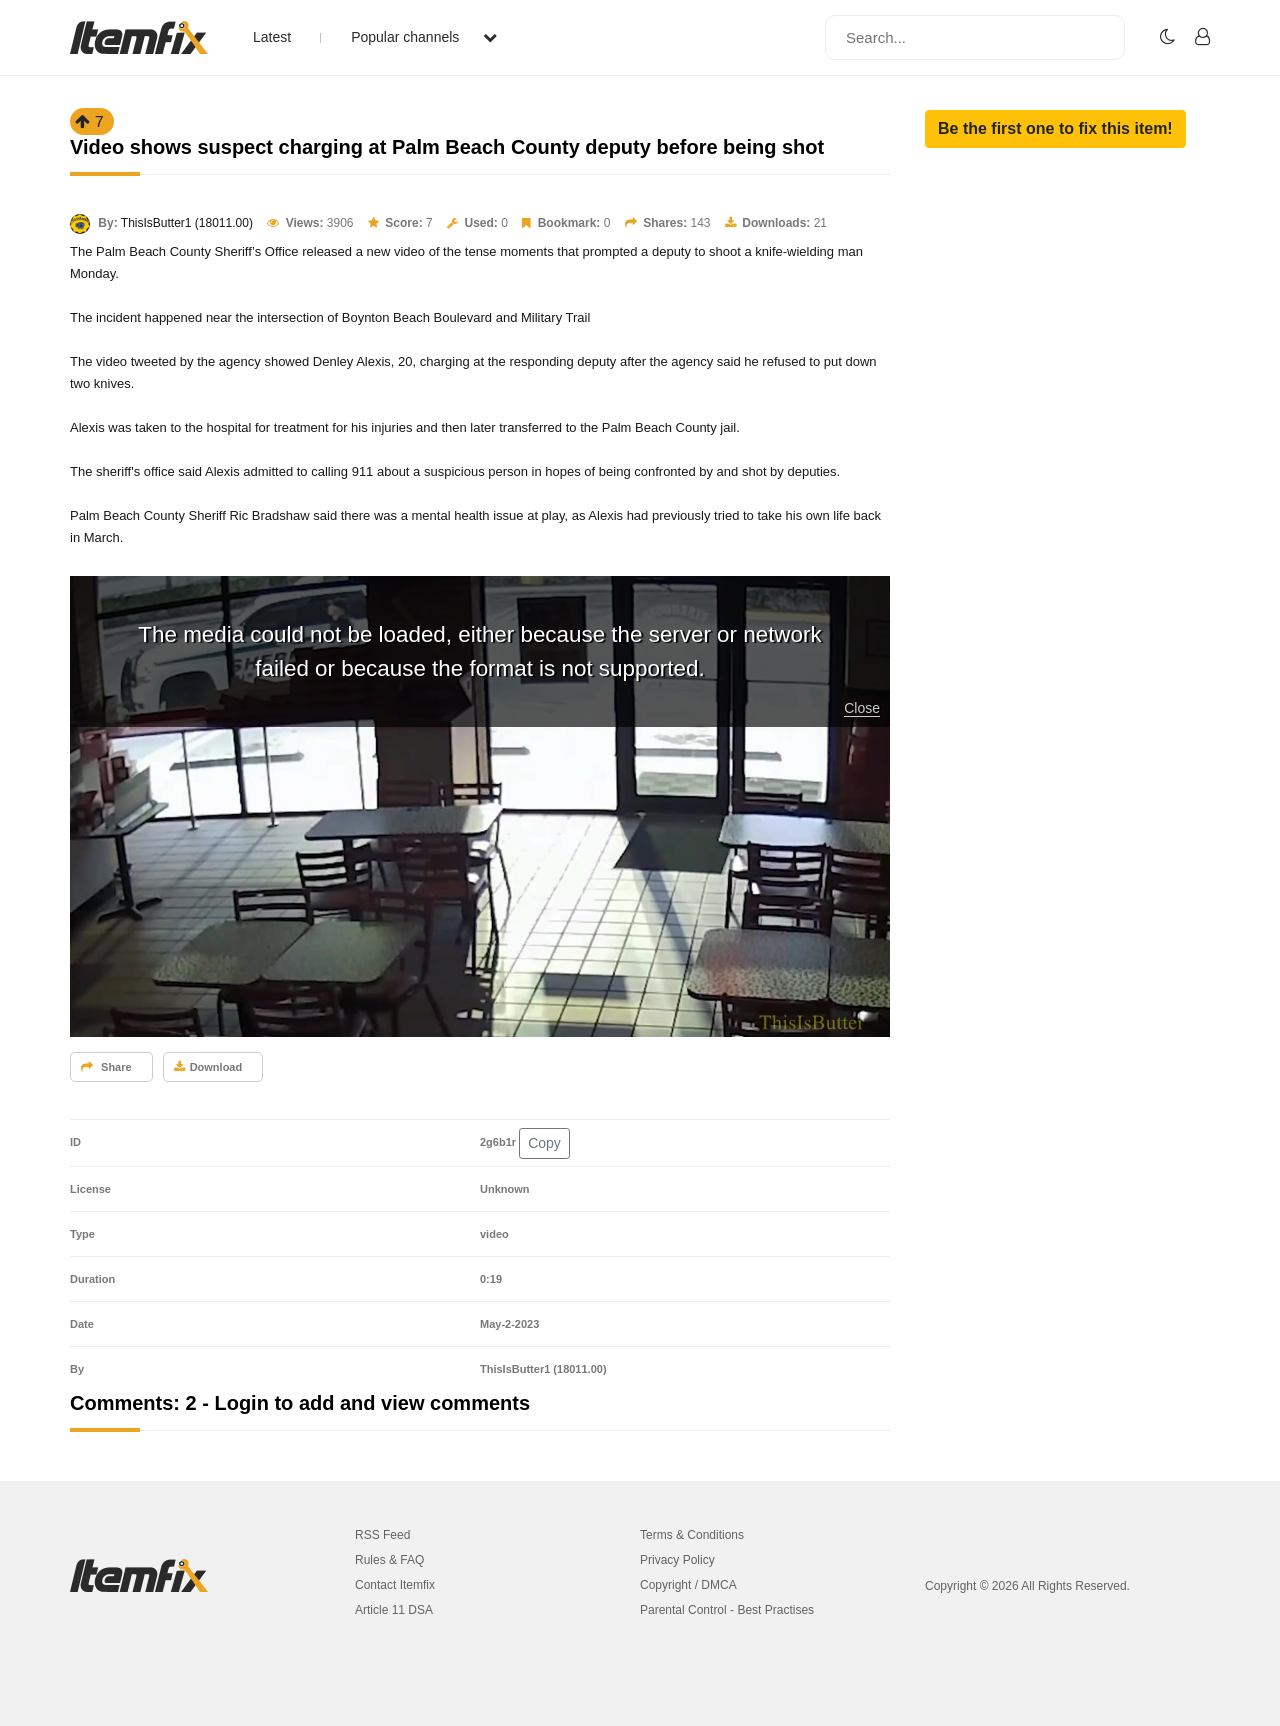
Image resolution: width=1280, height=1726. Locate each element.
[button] (1055, 129)
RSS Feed (382, 1535)
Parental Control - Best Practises (727, 1610)
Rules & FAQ (389, 1560)
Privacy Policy (677, 1560)
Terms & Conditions (692, 1535)
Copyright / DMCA (688, 1585)
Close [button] (862, 708)
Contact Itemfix (395, 1585)
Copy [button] (544, 1143)
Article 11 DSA (394, 1610)
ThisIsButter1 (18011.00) (187, 223)
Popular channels (424, 37)
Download (208, 1067)
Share (106, 1067)
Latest (272, 37)
